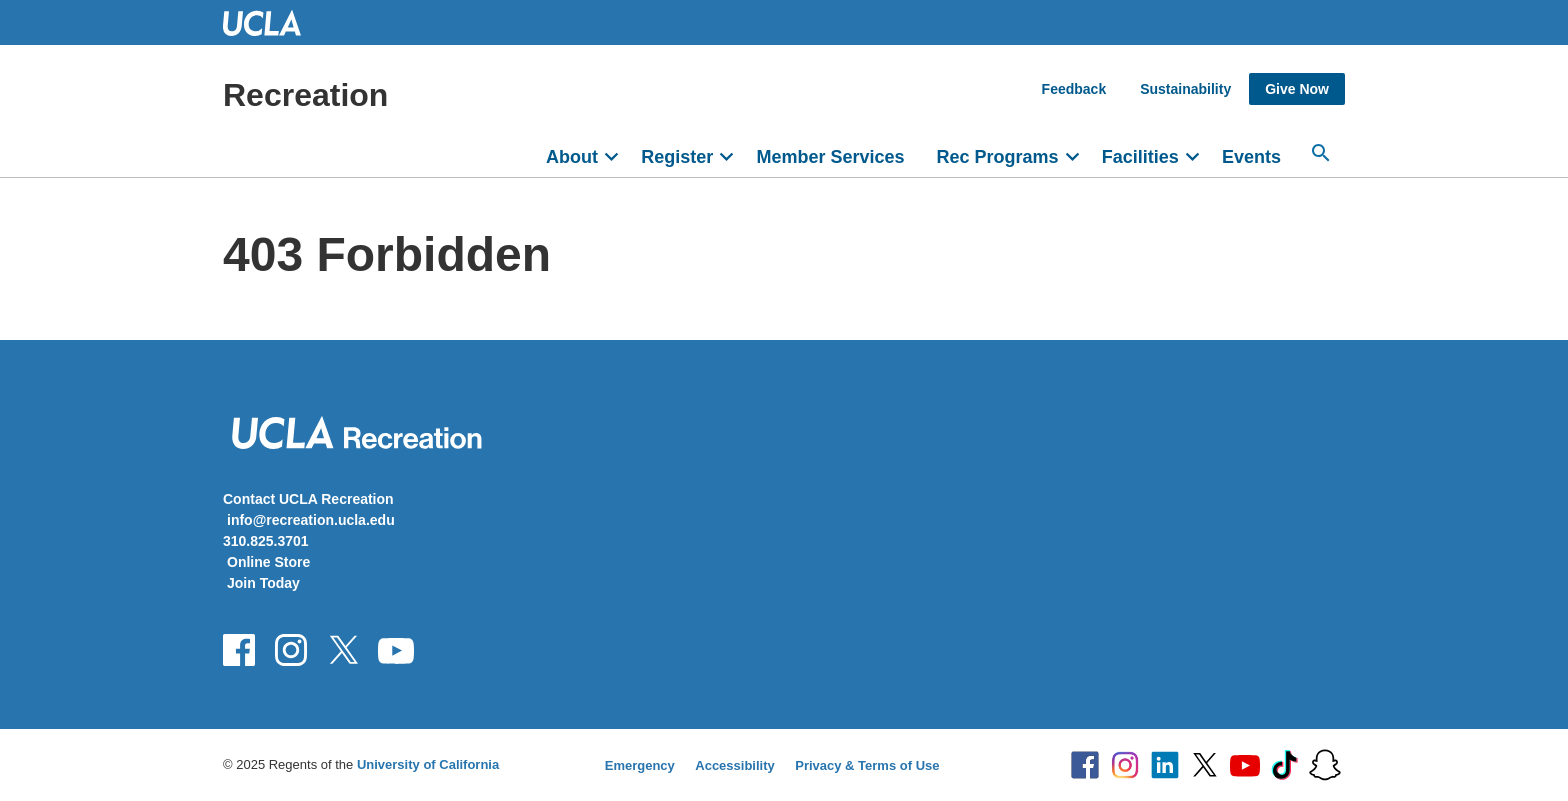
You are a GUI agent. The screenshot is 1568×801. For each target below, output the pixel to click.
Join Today (263, 583)
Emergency (640, 765)
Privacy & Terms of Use (867, 765)
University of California (428, 764)
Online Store (268, 562)
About (572, 157)
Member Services (830, 157)
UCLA (271, 22)
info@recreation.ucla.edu (311, 520)
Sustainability (1185, 89)
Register (677, 157)
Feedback (1074, 89)
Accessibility (735, 765)
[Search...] (1321, 153)
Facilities (1140, 157)
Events (1251, 157)
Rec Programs (997, 157)
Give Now (1297, 89)
